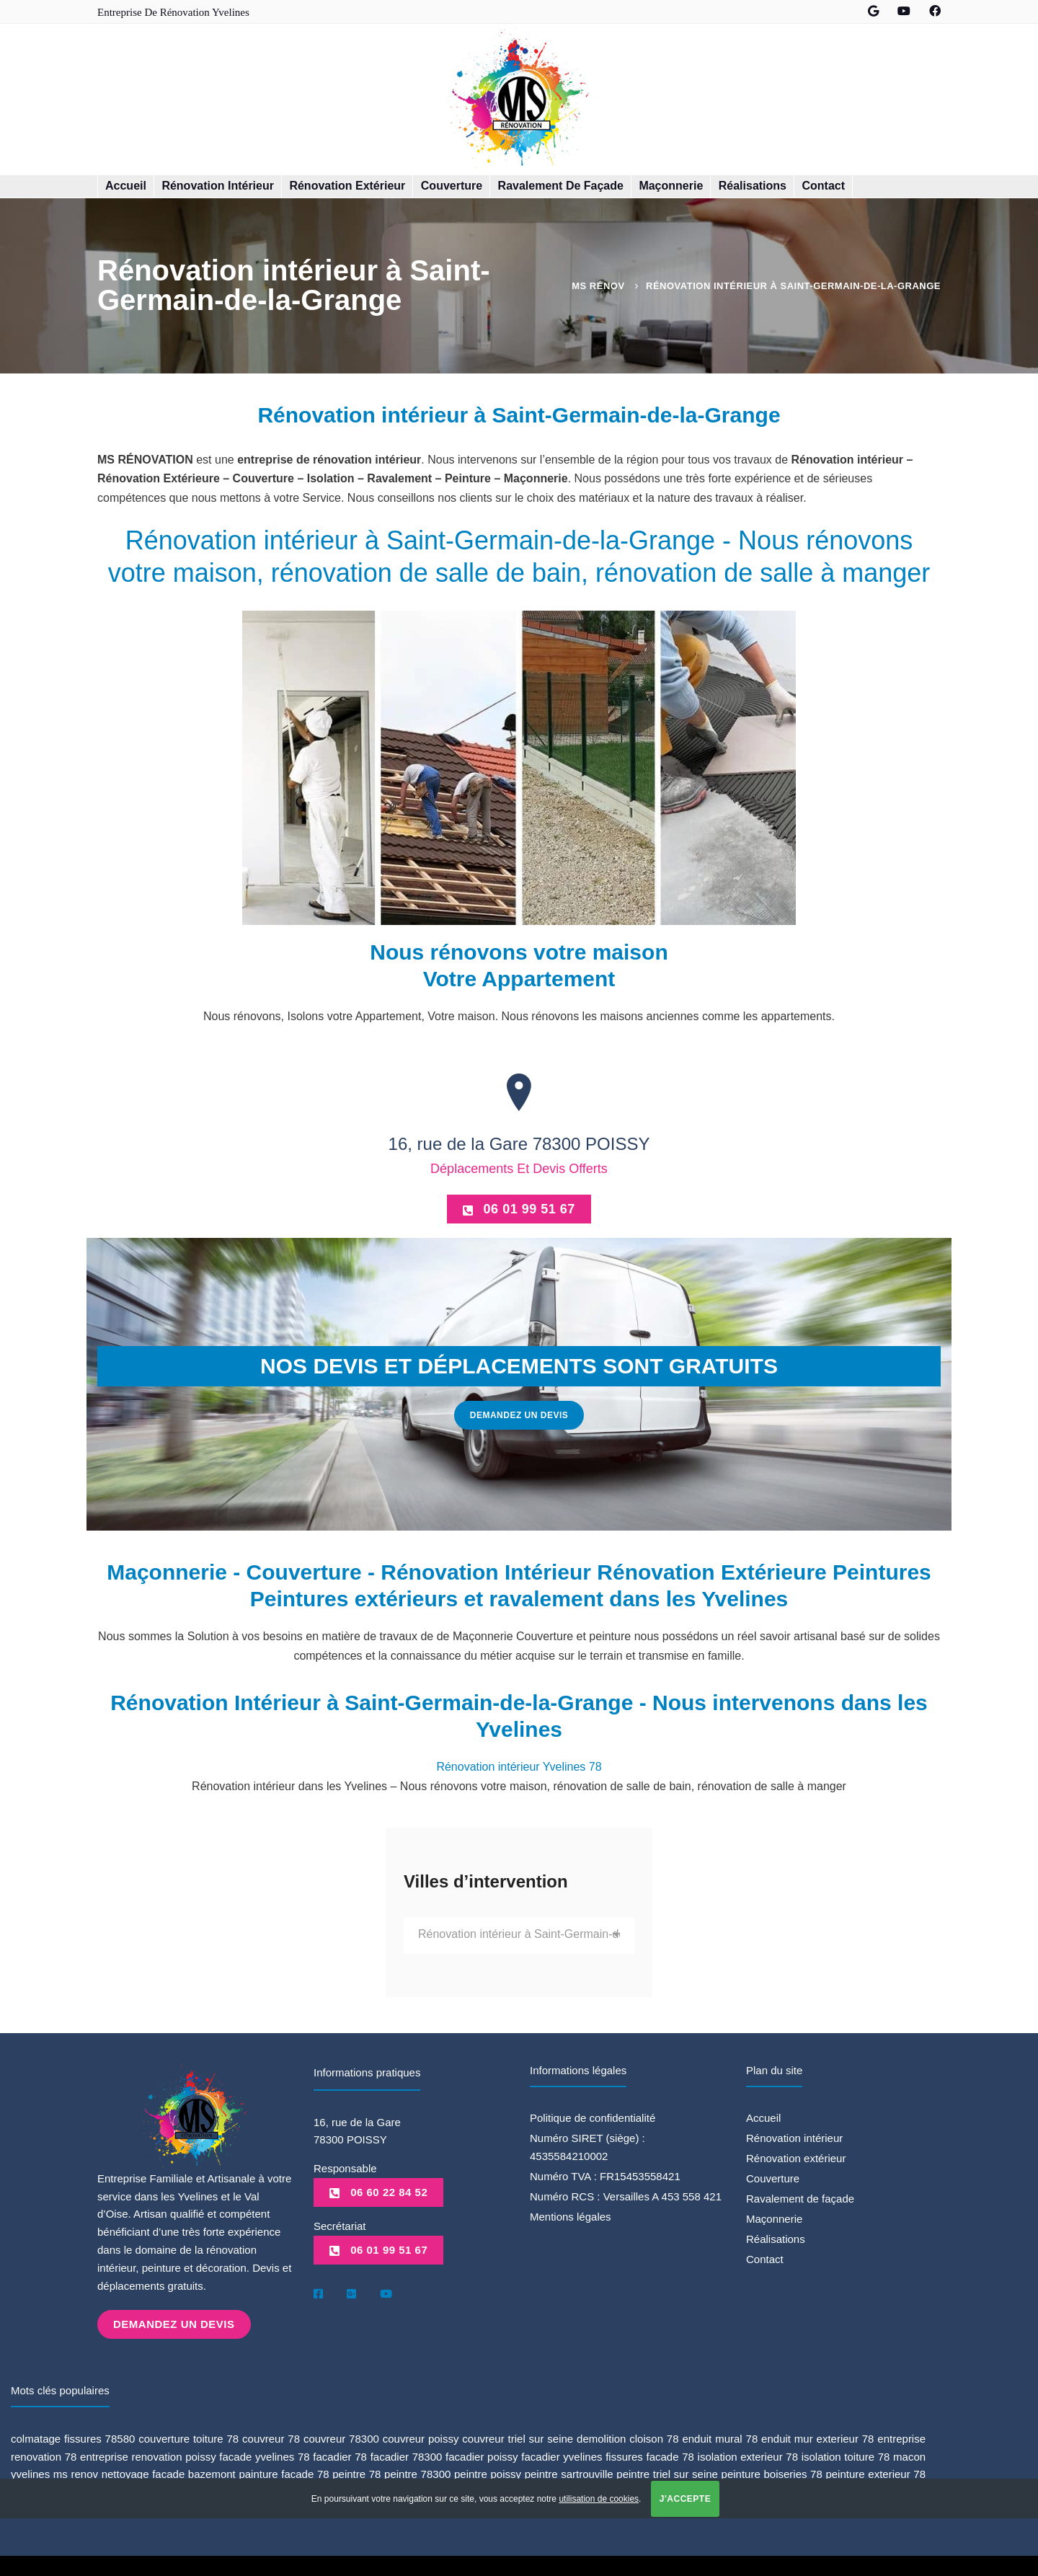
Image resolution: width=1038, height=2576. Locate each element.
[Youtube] (386, 2293)
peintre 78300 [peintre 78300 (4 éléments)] (417, 2473)
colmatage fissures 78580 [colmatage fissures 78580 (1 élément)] (73, 2437)
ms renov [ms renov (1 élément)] (75, 2473)
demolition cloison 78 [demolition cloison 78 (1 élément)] (628, 2437)
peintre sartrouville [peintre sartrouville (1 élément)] (569, 2473)
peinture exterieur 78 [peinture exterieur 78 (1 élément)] (875, 2473)
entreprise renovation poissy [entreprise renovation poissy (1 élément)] (148, 2455)
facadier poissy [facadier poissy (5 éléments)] (481, 2455)
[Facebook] (318, 2293)
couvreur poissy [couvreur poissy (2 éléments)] (421, 2437)
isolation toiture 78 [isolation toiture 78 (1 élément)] (846, 2455)
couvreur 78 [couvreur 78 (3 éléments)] (271, 2437)
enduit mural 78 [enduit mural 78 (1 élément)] (720, 2437)
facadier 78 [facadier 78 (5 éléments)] (340, 2455)
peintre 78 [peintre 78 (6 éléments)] (356, 2473)
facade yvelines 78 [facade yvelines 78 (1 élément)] (264, 2455)
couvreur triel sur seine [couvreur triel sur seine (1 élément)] (517, 2437)
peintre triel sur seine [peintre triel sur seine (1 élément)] (667, 2473)
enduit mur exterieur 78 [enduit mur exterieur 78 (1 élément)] (817, 2437)
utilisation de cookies (599, 2499)
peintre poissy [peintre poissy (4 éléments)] (487, 2473)
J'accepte (685, 2499)
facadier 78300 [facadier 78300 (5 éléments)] (407, 2455)
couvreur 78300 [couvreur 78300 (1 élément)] (341, 2437)
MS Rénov (598, 285)
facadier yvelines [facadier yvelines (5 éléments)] (561, 2455)
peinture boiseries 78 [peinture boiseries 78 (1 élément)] (772, 2473)
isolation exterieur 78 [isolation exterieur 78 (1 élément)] (748, 2455)
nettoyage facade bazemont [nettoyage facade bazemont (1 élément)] (169, 2473)
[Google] (351, 2293)
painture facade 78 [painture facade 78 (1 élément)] (284, 2473)
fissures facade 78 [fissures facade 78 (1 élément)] (650, 2455)
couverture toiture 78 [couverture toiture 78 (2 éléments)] (188, 2437)
